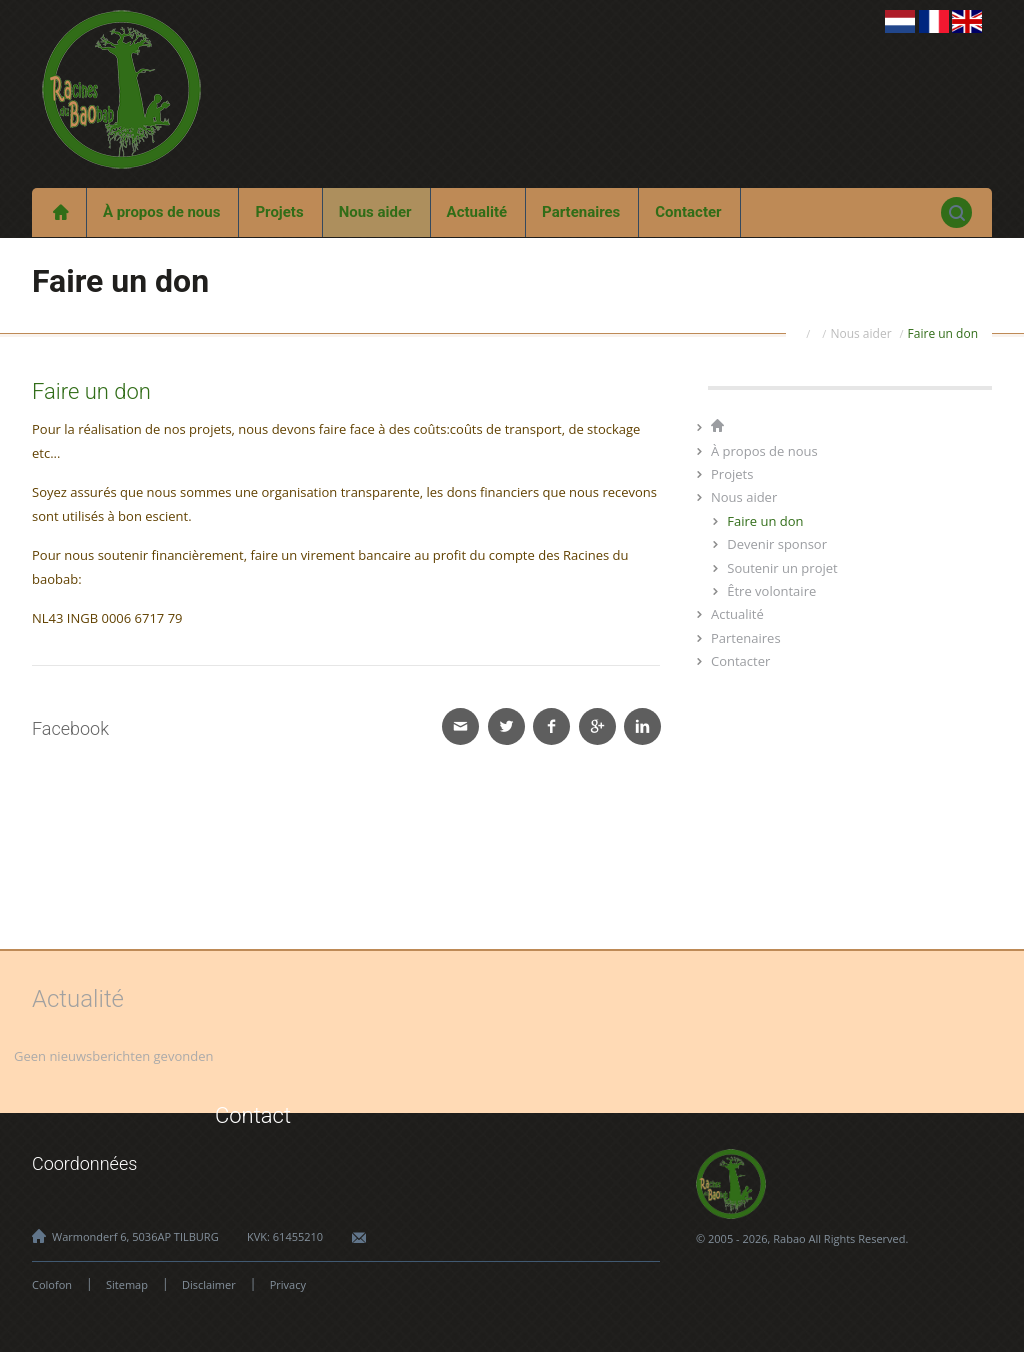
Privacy (288, 1284)
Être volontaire (771, 591)
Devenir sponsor (777, 544)
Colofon (52, 1284)
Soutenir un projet (782, 568)
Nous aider (375, 212)
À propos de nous (162, 212)
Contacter (688, 212)
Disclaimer (209, 1284)
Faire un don (943, 333)
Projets (279, 212)
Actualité (477, 212)
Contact (253, 1115)
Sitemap (127, 1284)
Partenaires (581, 212)
